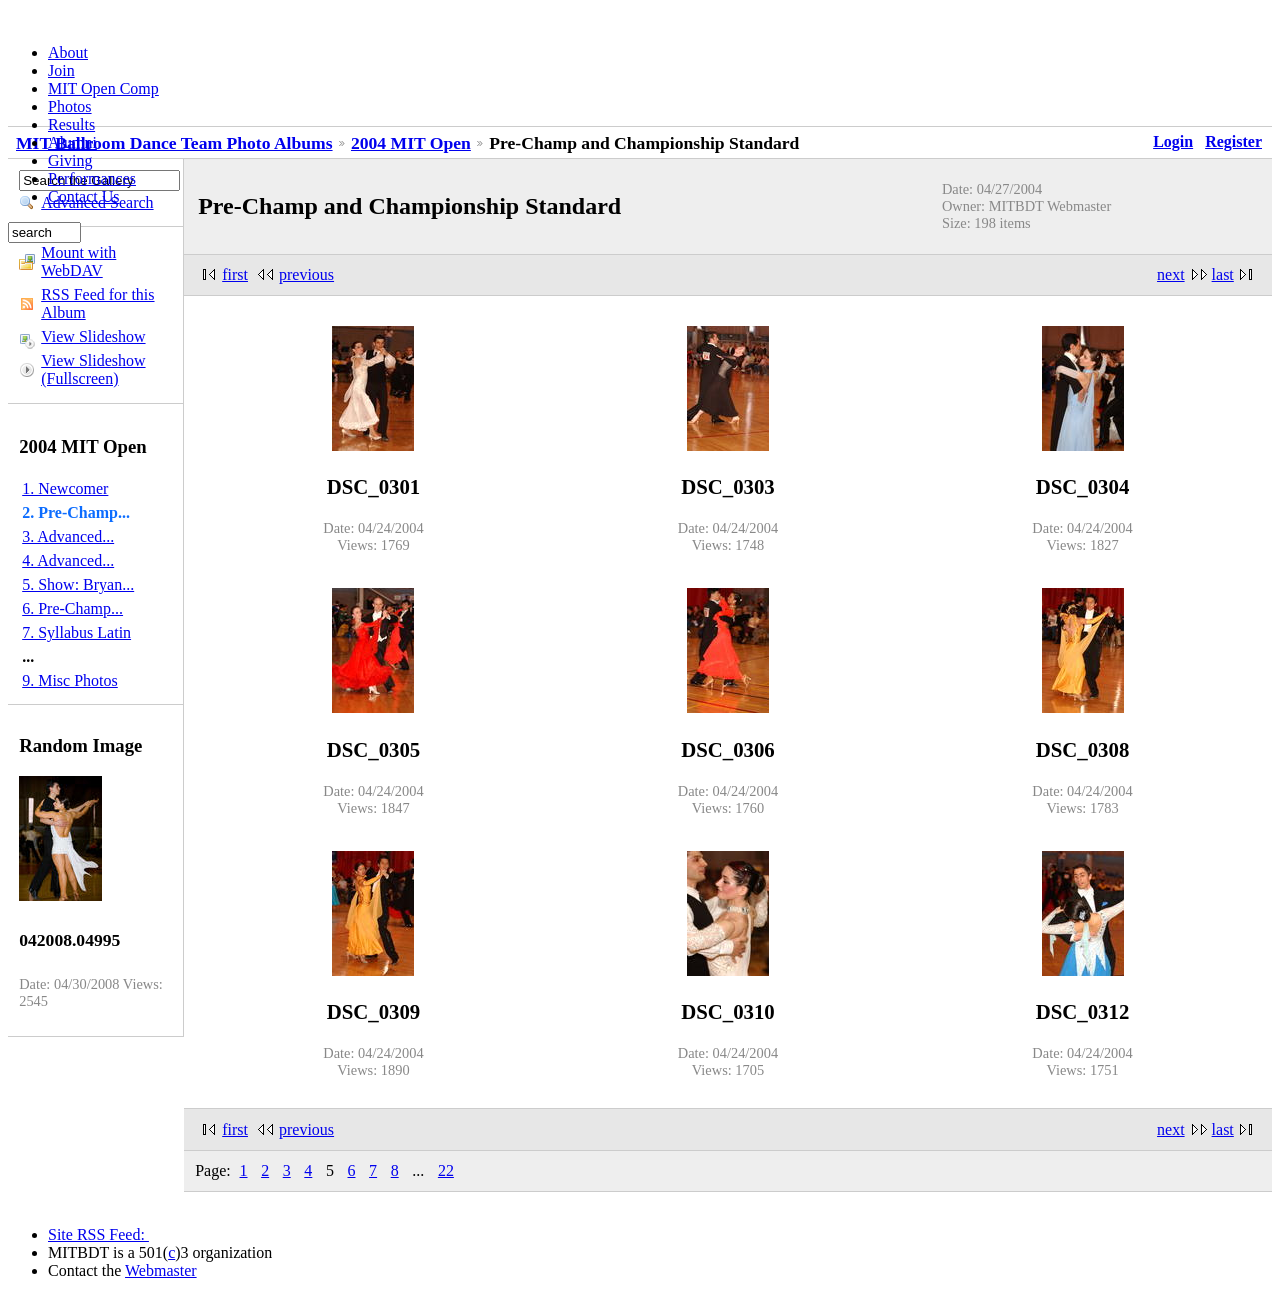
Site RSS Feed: (98, 1234)
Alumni (72, 142)
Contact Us (84, 196)
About (68, 52)
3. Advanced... (68, 536)
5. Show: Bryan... (78, 584)
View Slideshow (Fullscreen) (93, 369)
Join (61, 70)
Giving (70, 160)
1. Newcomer (65, 488)
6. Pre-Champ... (72, 608)
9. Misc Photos (70, 680)
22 (446, 1170)
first (235, 274)
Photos (70, 106)
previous (306, 274)
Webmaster (161, 1270)
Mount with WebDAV (78, 261)
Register (1233, 141)
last (1223, 274)
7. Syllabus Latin (76, 632)
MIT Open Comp (103, 88)
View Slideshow (93, 336)
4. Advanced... (68, 560)
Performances (92, 178)
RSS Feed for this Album (97, 303)
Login (1173, 141)
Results (71, 124)
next (1171, 274)
